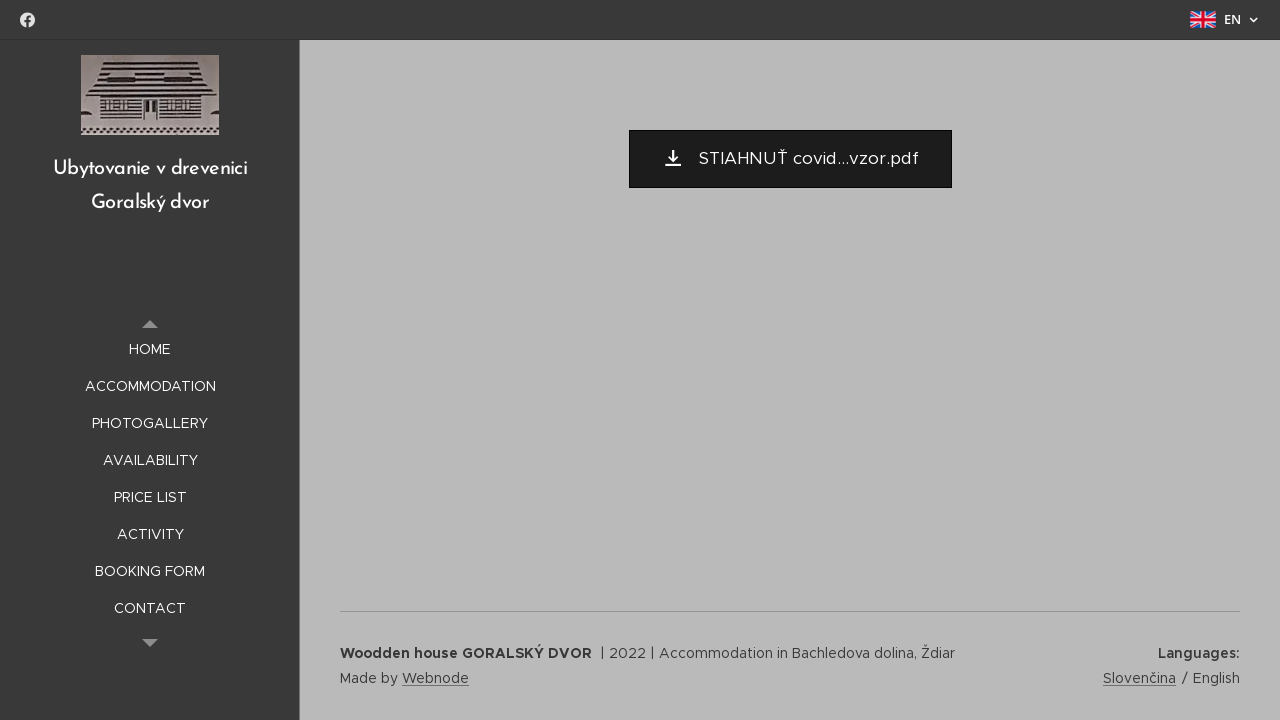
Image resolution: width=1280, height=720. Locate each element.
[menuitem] (150, 349)
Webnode (435, 678)
